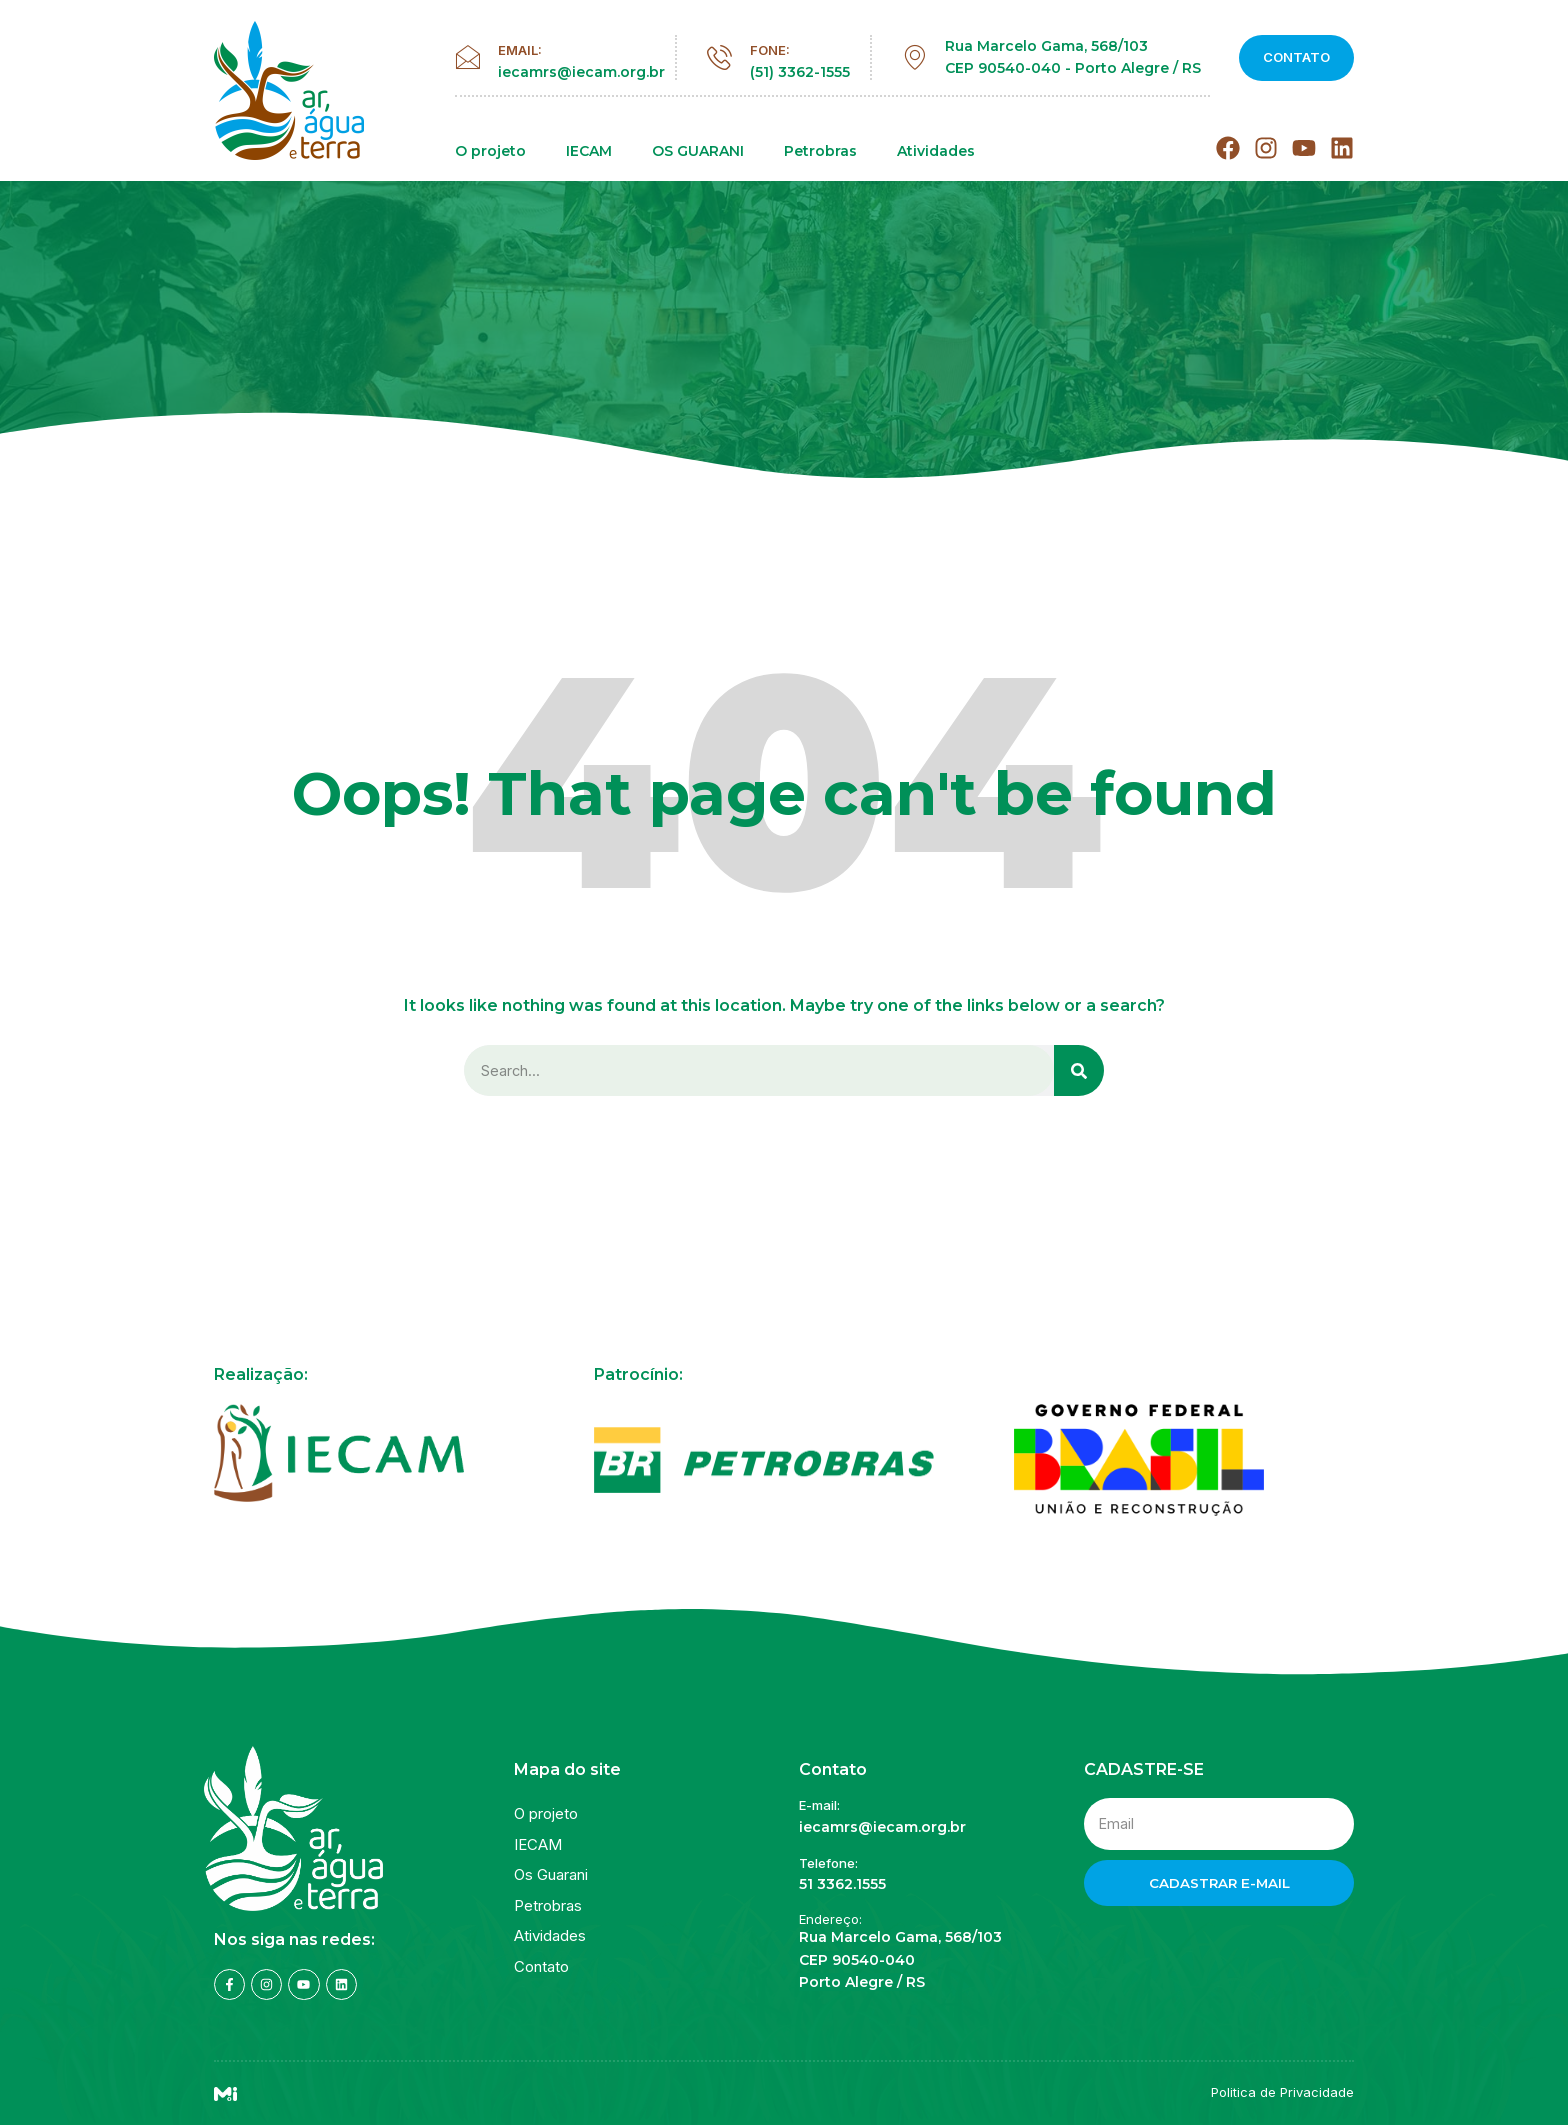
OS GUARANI (698, 151)
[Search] (1079, 1071)
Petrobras (820, 151)
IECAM (589, 151)
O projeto (490, 151)
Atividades (936, 151)
